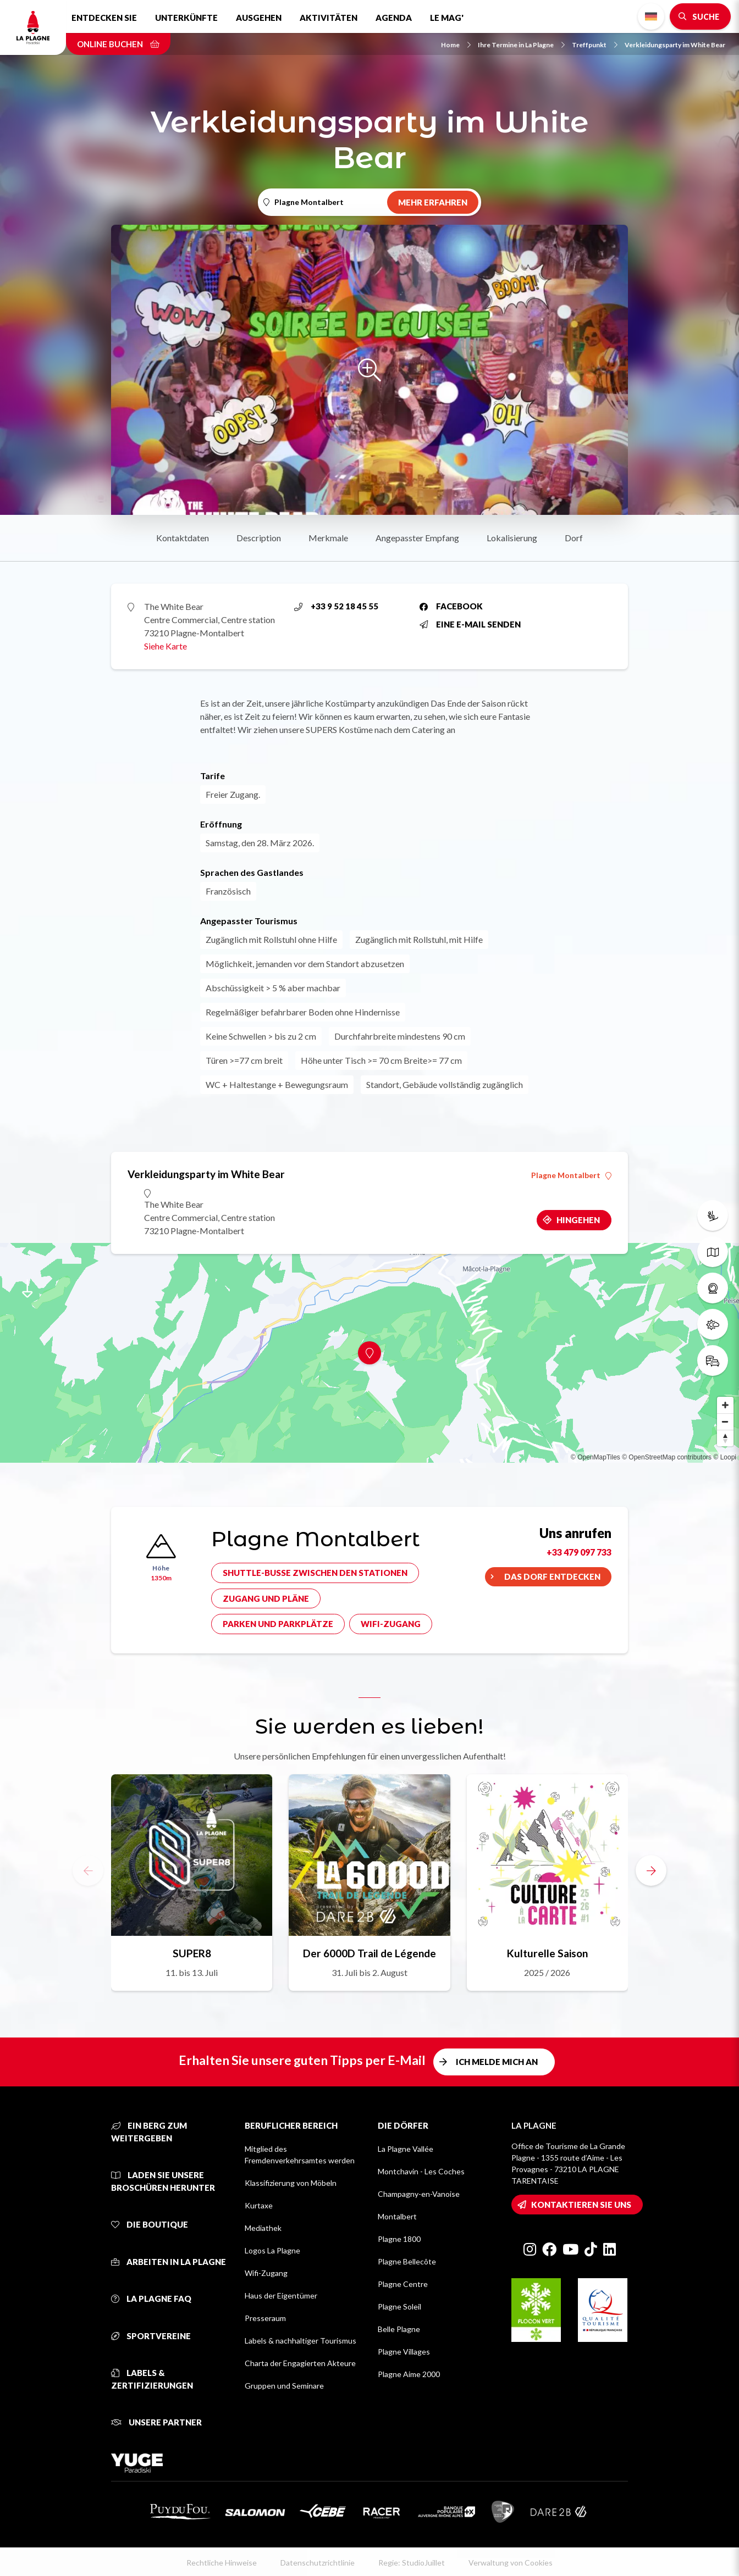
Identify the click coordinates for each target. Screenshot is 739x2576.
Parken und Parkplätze (278, 1624)
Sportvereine (151, 2336)
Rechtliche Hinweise (221, 2562)
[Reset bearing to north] (725, 1438)
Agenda (394, 18)
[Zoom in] (725, 1405)
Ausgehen (259, 18)
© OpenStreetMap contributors (667, 1457)
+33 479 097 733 (579, 1552)
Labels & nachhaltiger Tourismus (300, 2340)
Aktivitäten (328, 18)
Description (258, 537)
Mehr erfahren (432, 202)
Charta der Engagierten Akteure (300, 2363)
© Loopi (724, 1457)
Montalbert (397, 2216)
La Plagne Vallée (405, 2148)
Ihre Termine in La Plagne (521, 45)
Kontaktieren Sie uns (581, 2204)
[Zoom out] (725, 1421)
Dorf (574, 537)
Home (456, 45)
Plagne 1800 (399, 2239)
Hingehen (578, 1220)
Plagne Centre (403, 2284)
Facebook (451, 606)
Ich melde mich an (497, 2062)
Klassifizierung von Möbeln (291, 2183)
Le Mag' (447, 18)
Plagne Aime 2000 (409, 2374)
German (651, 17)
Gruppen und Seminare (284, 2385)
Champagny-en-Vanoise (419, 2194)
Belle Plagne (399, 2329)
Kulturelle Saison (547, 1953)
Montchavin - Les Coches (421, 2171)
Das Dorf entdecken (552, 1576)
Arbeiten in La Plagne (168, 2262)
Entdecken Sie (104, 18)
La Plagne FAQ (151, 2298)
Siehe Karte (165, 646)
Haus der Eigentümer (281, 2295)
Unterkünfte (186, 18)
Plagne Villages (404, 2351)
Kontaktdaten (182, 537)
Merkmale (328, 537)
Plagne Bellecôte (407, 2261)
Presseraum (265, 2318)
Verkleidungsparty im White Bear (675, 45)
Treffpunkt (594, 45)
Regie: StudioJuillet (411, 2562)
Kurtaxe (259, 2205)
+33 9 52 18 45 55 (336, 606)
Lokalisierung (512, 537)
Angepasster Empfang (417, 537)
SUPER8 (192, 1953)
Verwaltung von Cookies (510, 2562)
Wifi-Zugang (391, 1624)
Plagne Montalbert (571, 1175)
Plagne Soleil (399, 2306)
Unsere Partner (156, 2422)
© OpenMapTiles (595, 1457)
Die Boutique (149, 2224)
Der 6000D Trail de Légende (369, 1953)
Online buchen (118, 44)
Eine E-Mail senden (470, 624)
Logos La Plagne (272, 2250)
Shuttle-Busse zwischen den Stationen (315, 1573)
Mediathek (263, 2228)
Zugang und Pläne (266, 1598)
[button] (651, 1870)
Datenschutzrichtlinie (317, 2562)
